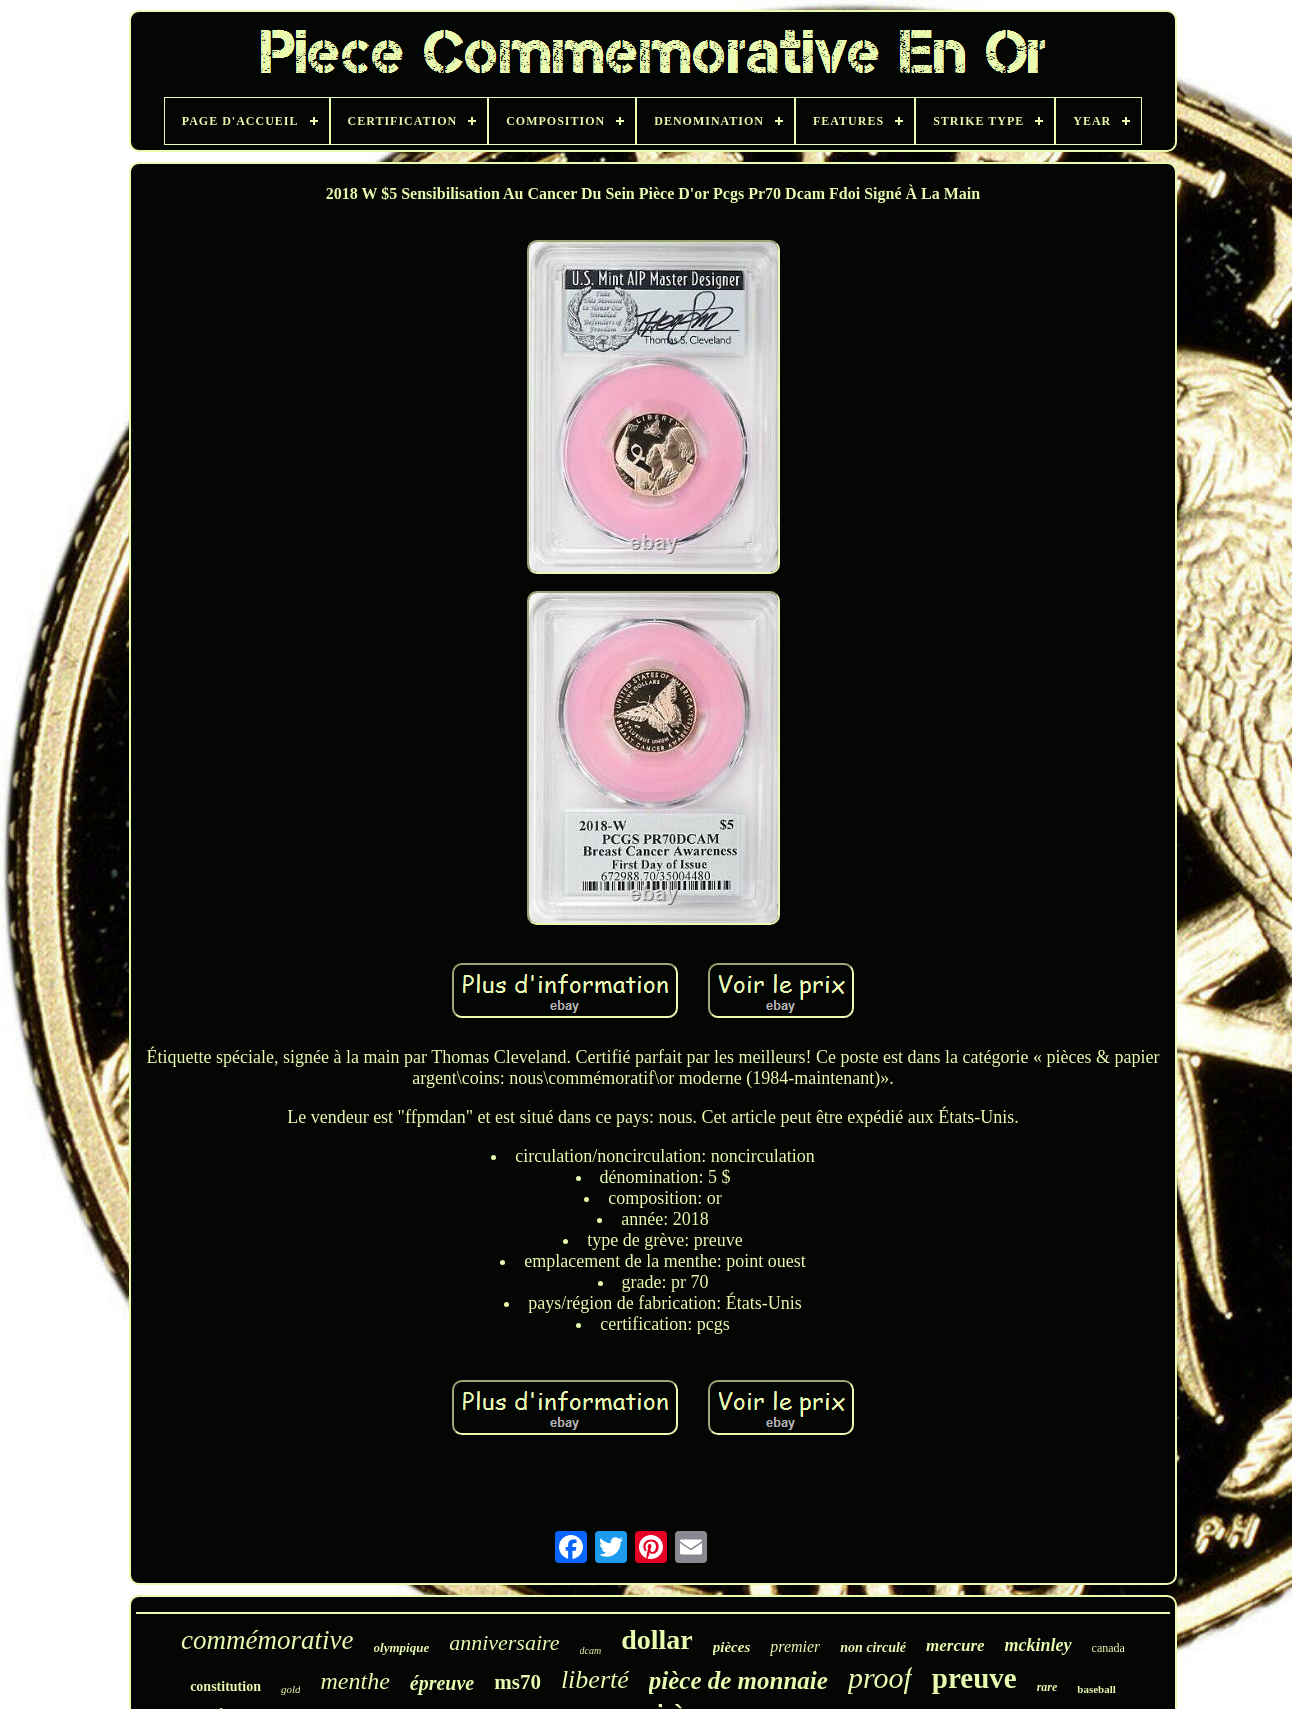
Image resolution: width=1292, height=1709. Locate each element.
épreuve (442, 1683)
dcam (591, 1650)
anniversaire (504, 1642)
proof (880, 1677)
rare (1047, 1687)
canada (1108, 1648)
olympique (402, 1647)
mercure (955, 1645)
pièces (731, 1647)
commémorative (267, 1640)
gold (291, 1689)
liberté (595, 1679)
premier (795, 1646)
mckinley (1038, 1645)
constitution (225, 1686)
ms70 (517, 1682)
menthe (354, 1681)
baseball (1096, 1689)
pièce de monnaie (738, 1680)
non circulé (873, 1647)
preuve (974, 1678)
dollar (657, 1639)
